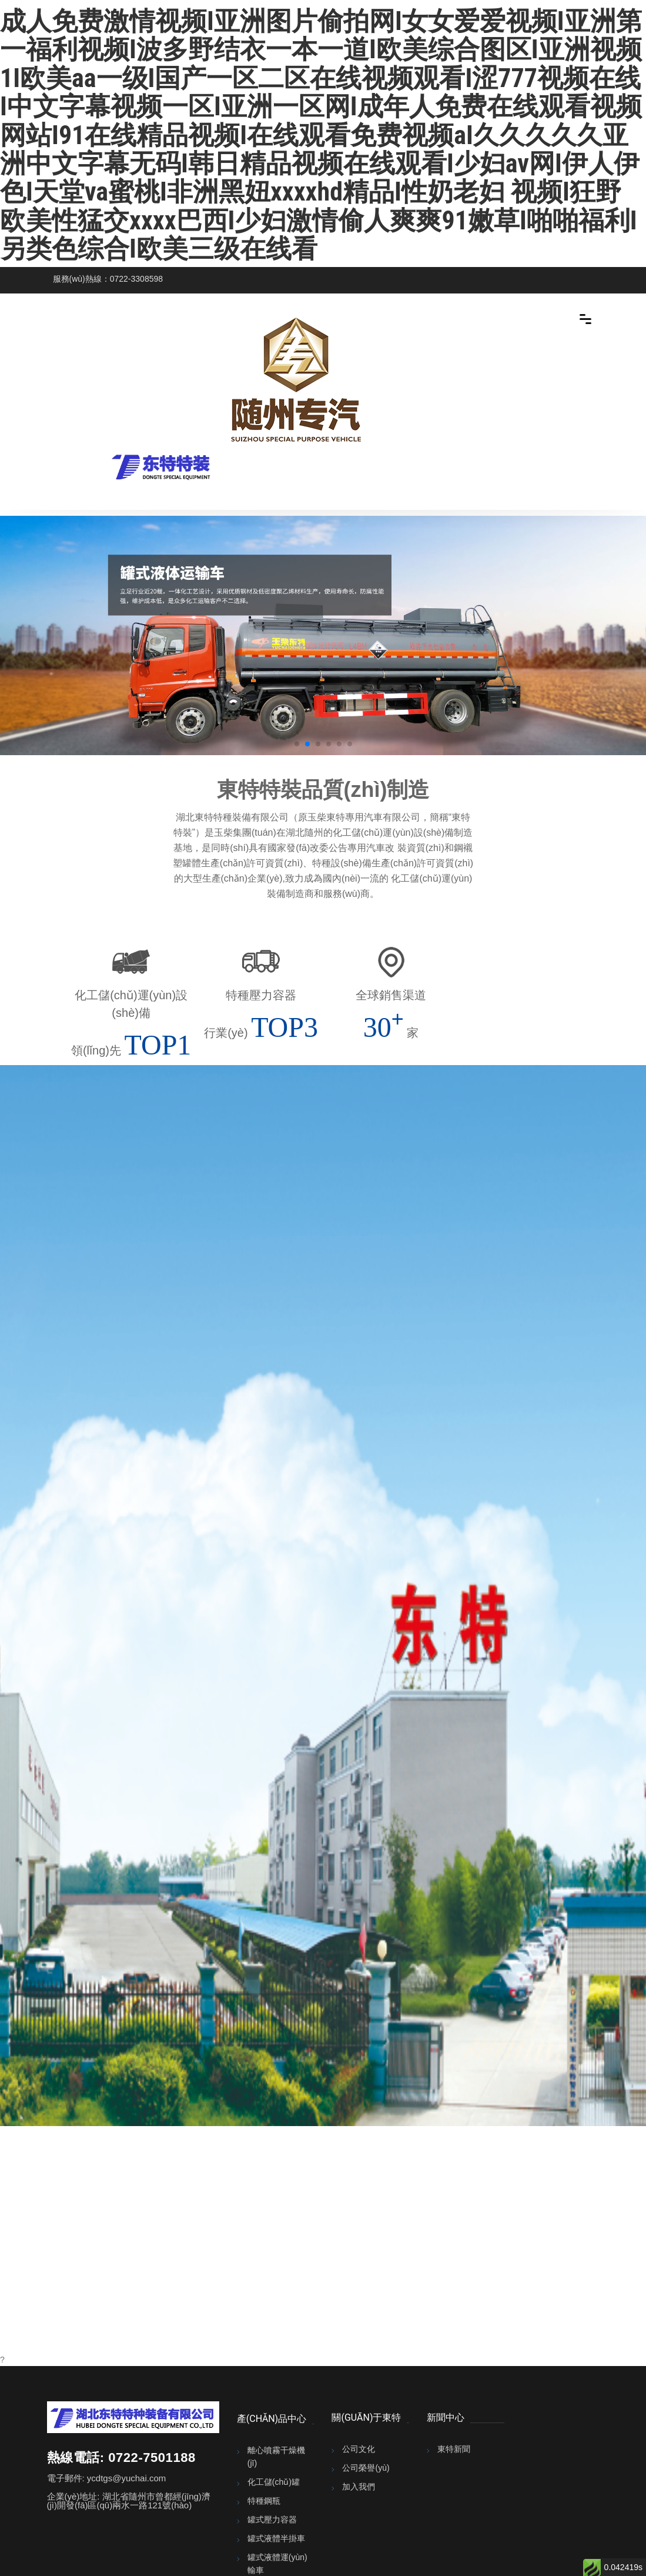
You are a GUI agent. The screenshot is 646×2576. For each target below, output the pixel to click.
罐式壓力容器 (272, 2519)
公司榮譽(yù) (365, 2467)
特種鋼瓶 (263, 2500)
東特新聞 (453, 2449)
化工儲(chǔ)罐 (273, 2482)
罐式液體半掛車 (276, 2538)
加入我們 (358, 2486)
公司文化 (358, 2449)
